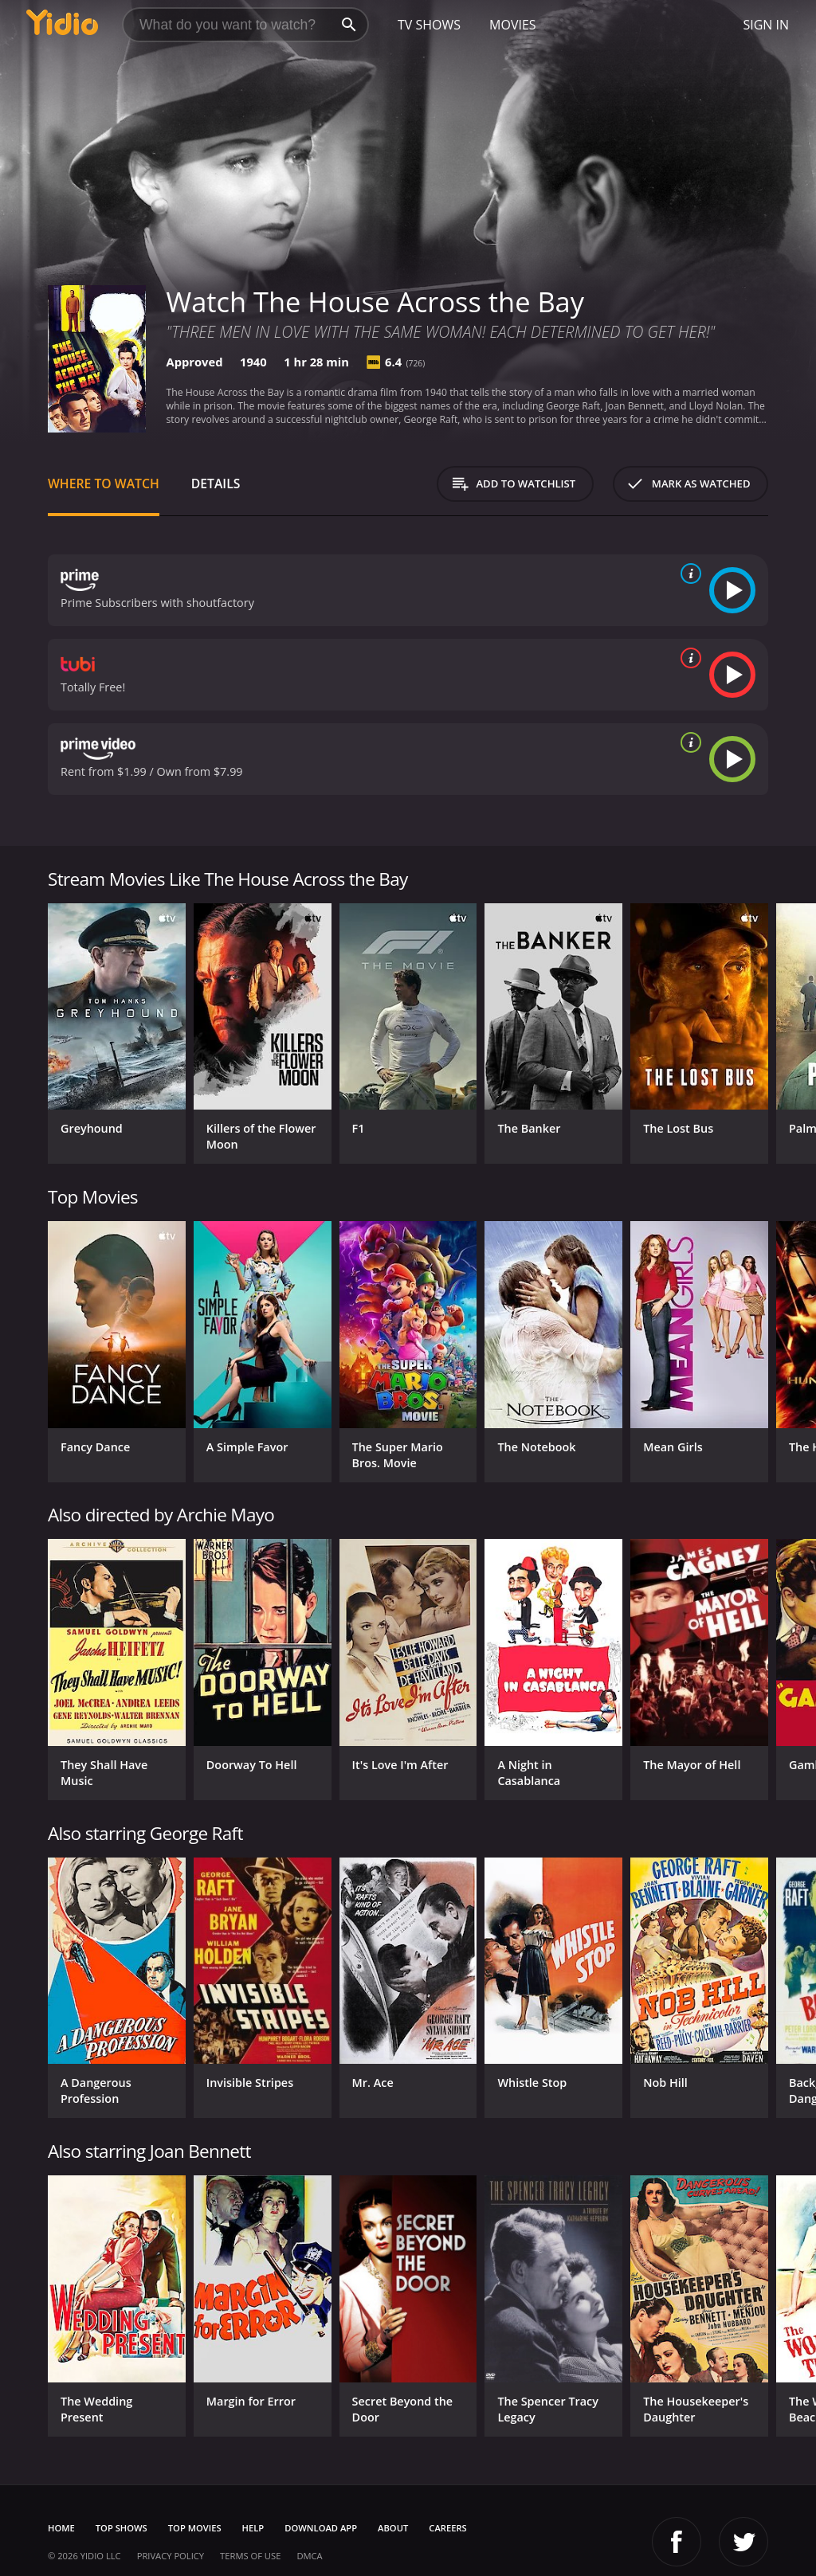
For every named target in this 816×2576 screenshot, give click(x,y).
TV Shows (429, 24)
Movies (512, 24)
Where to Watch (103, 483)
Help (253, 2528)
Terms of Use (250, 2556)
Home (61, 2528)
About (393, 2528)
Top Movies (195, 2528)
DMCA (309, 2556)
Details (216, 483)
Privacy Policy (170, 2556)
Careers (447, 2528)
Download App (320, 2528)
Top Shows (121, 2528)
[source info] (687, 573)
